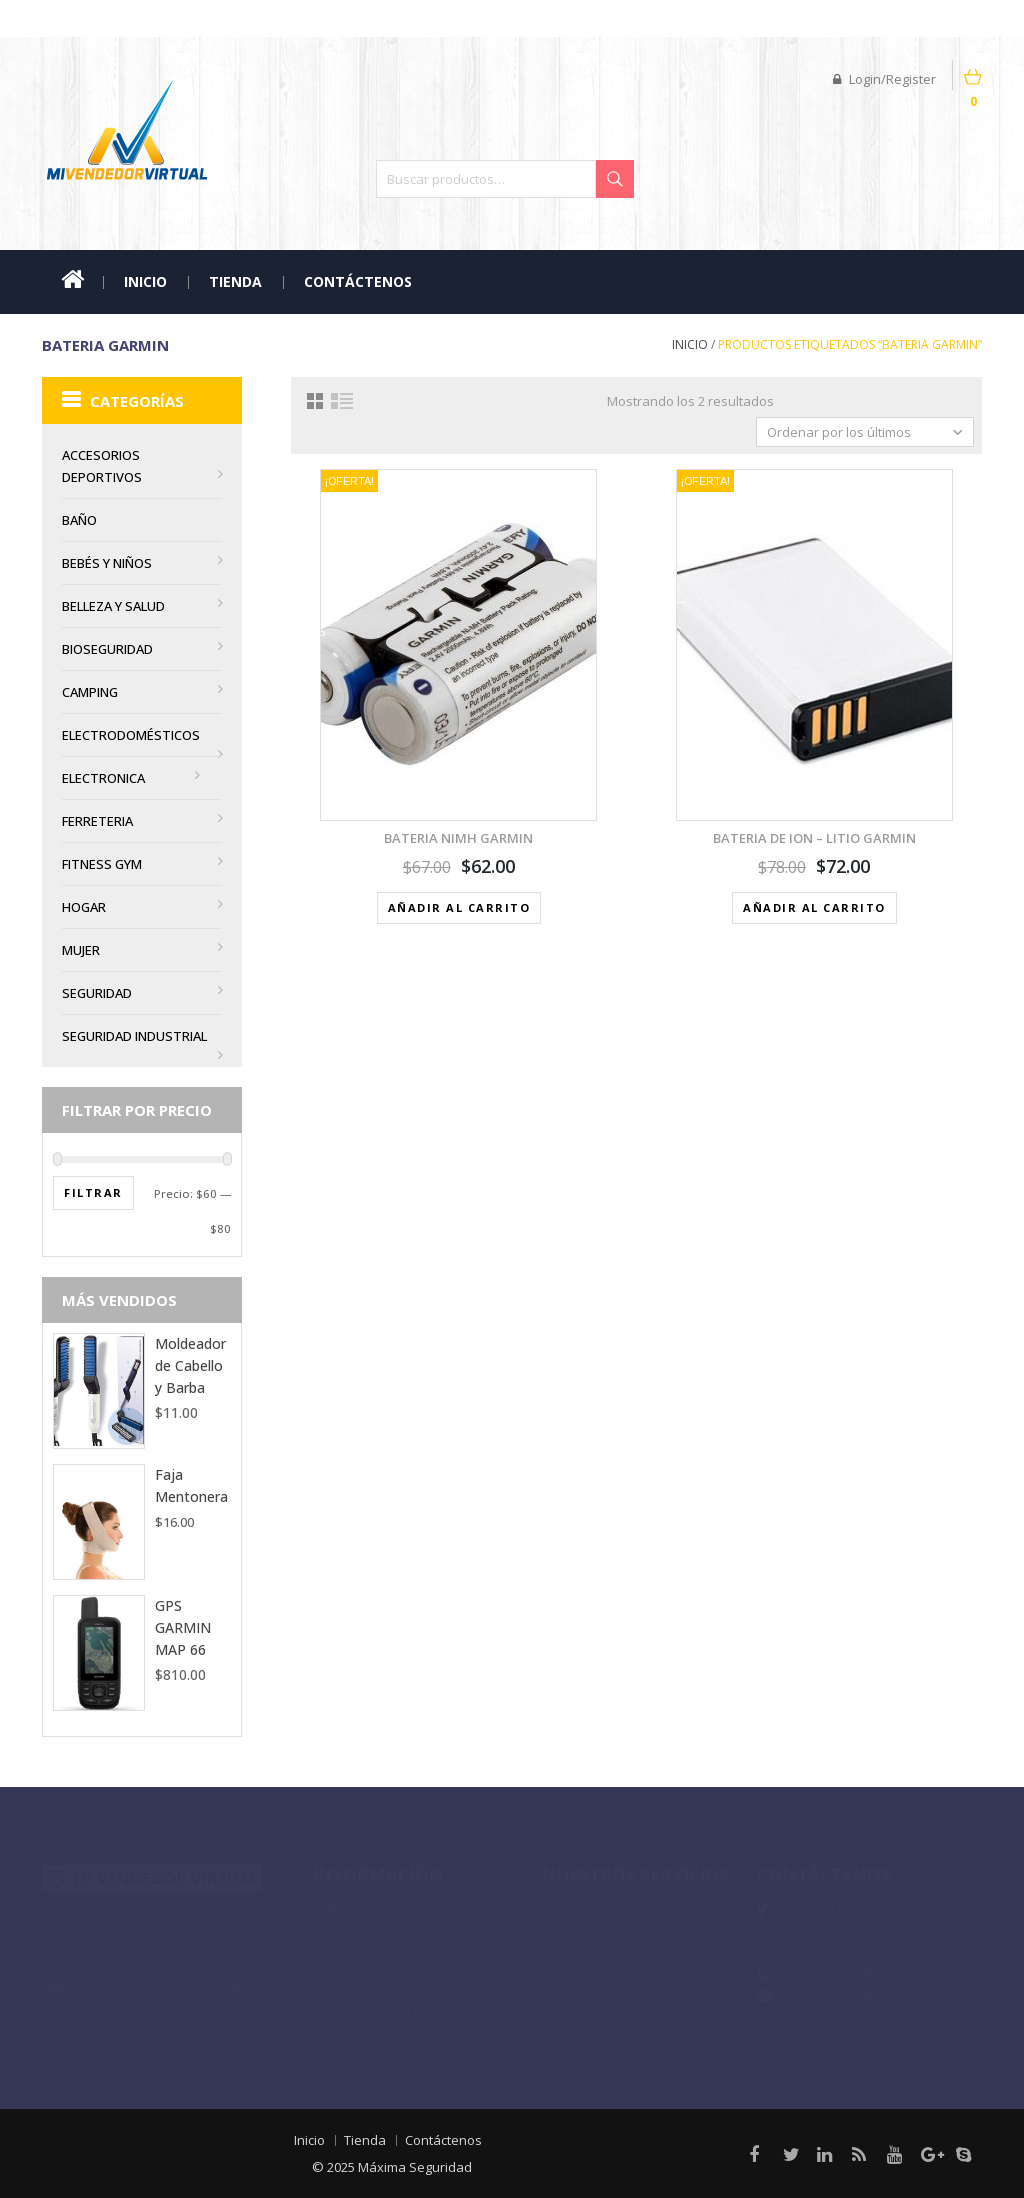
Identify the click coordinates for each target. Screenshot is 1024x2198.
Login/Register (884, 79)
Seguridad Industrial (134, 1036)
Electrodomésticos (131, 735)
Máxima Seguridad (407, 2167)
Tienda (235, 281)
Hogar (84, 907)
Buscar (615, 179)
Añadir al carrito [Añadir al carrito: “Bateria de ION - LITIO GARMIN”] (814, 907)
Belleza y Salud (113, 606)
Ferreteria (97, 821)
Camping (90, 692)
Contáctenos (358, 281)
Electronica (103, 778)
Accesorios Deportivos (102, 466)
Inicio (145, 281)
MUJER (81, 950)
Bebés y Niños (107, 563)
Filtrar (93, 1192)
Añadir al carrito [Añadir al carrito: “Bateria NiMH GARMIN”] (459, 907)
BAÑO (79, 520)
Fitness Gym (102, 864)
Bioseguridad (107, 649)
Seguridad (97, 993)
